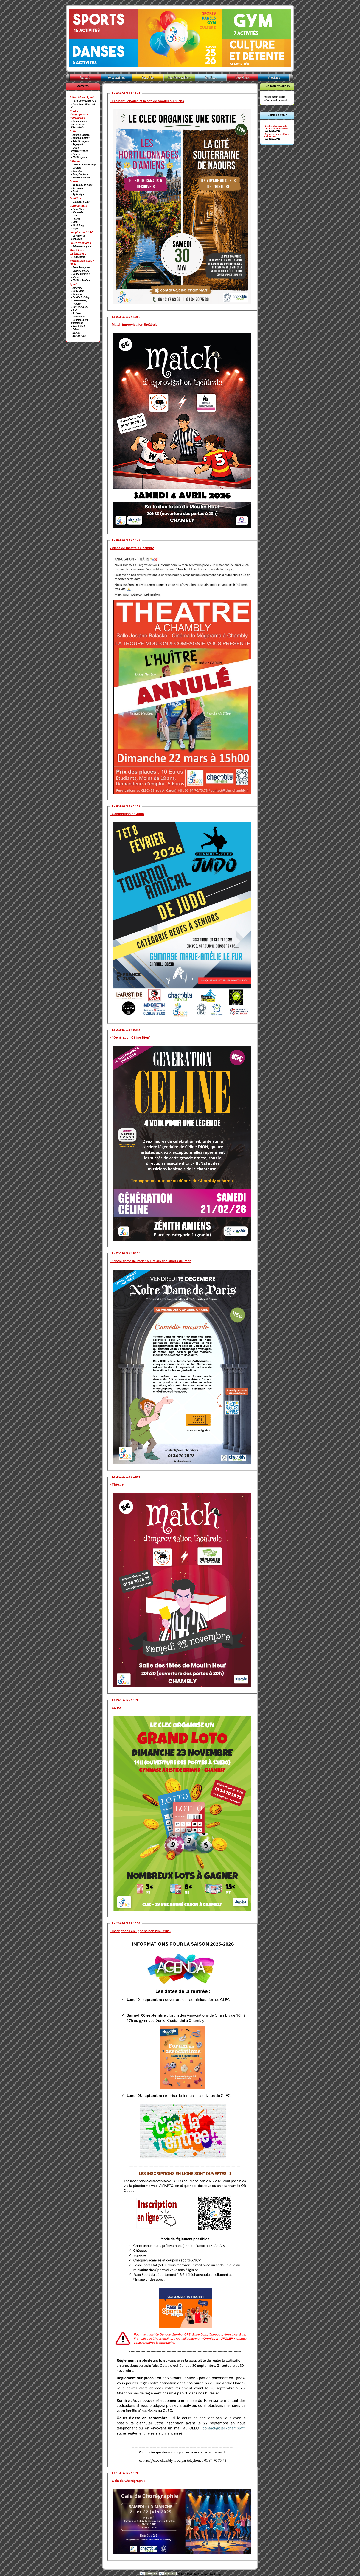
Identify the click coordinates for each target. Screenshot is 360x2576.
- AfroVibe (76, 287)
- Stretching (77, 225)
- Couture (76, 168)
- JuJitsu (76, 313)
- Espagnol (77, 144)
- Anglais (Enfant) (80, 138)
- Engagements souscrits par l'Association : (79, 124)
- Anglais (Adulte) (80, 135)
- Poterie (75, 154)
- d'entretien (77, 212)
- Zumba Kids (78, 336)
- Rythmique (77, 194)
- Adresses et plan (81, 246)
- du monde (77, 188)
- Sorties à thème (80, 177)
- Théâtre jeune (79, 157)
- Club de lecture (80, 270)
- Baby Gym (77, 209)
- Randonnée (78, 316)
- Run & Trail (78, 326)
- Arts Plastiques (80, 141)
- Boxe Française (80, 267)
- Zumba (75, 332)
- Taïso (75, 329)
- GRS (74, 215)
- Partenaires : (79, 257)
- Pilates (75, 219)
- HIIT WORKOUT (80, 307)
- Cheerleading (79, 300)
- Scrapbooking (79, 174)
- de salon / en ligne (82, 185)
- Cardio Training (80, 297)
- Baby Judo (77, 291)
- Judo (74, 310)
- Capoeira (76, 294)
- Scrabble (76, 171)
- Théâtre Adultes (80, 280)
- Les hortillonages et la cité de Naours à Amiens (276, 127)
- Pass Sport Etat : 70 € (83, 101)
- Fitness (76, 304)
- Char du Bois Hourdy (83, 164)
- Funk (74, 191)
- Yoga (74, 228)
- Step (74, 222)
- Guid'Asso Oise (80, 202)
